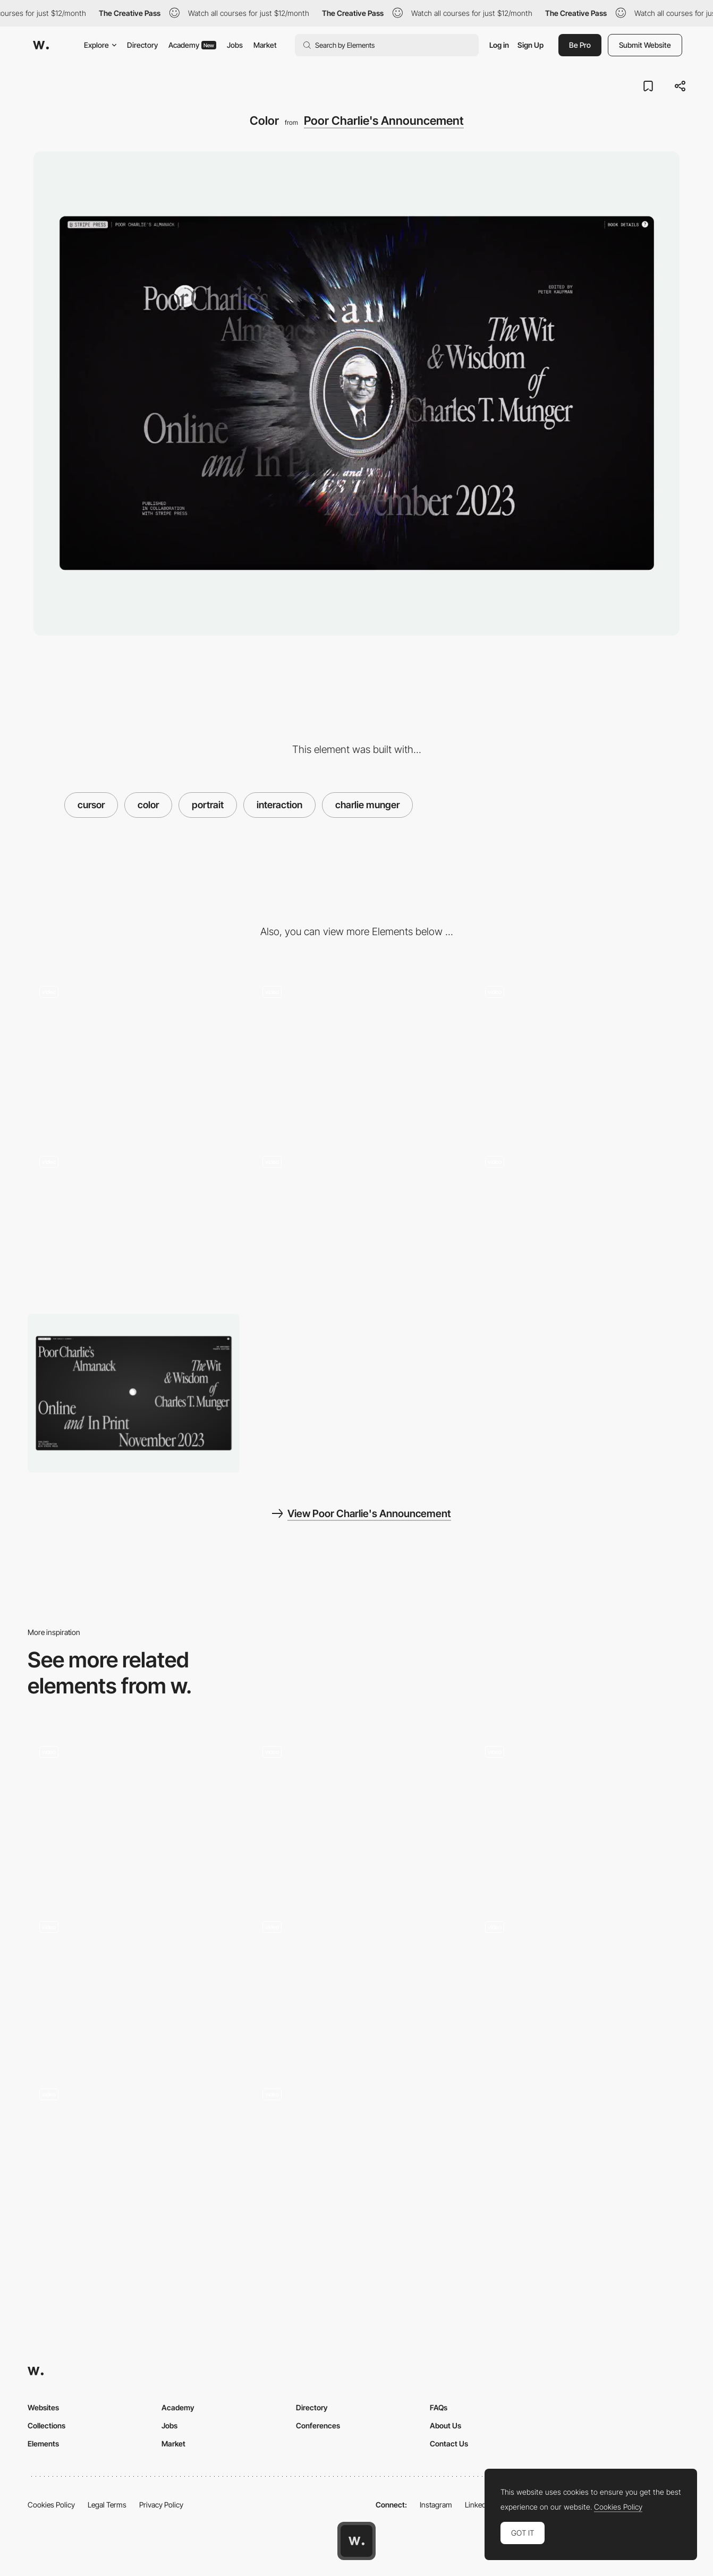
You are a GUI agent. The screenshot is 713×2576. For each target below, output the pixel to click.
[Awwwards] (41, 45)
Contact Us (449, 2443)
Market (265, 44)
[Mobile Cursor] (579, 1223)
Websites (43, 2407)
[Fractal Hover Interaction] (579, 1814)
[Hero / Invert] (134, 1053)
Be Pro (580, 44)
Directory (142, 44)
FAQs (438, 2407)
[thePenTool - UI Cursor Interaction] (356, 1984)
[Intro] (579, 1054)
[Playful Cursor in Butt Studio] (134, 2152)
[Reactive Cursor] (356, 1223)
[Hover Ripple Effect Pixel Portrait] (134, 1810)
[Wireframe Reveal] (356, 1053)
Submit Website (645, 44)
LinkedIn (478, 2504)
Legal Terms (107, 2504)
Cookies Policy (51, 2504)
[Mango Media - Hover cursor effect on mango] (356, 1810)
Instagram (436, 2504)
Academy (192, 44)
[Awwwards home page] (356, 2541)
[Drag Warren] (134, 1223)
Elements (43, 2443)
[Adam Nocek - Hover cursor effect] (356, 2152)
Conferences (318, 2425)
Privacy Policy (161, 2504)
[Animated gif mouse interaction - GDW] (579, 1984)
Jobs (235, 44)
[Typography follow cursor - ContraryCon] (134, 1984)
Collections (46, 2425)
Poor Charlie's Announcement (384, 120)
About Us (445, 2425)
